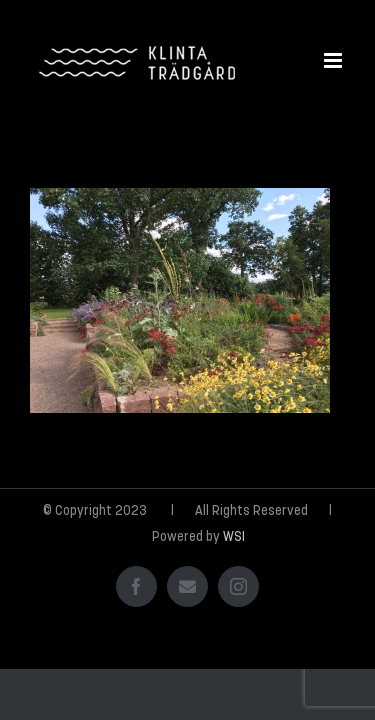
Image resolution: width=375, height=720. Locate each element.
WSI (234, 587)
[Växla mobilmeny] (334, 60)
